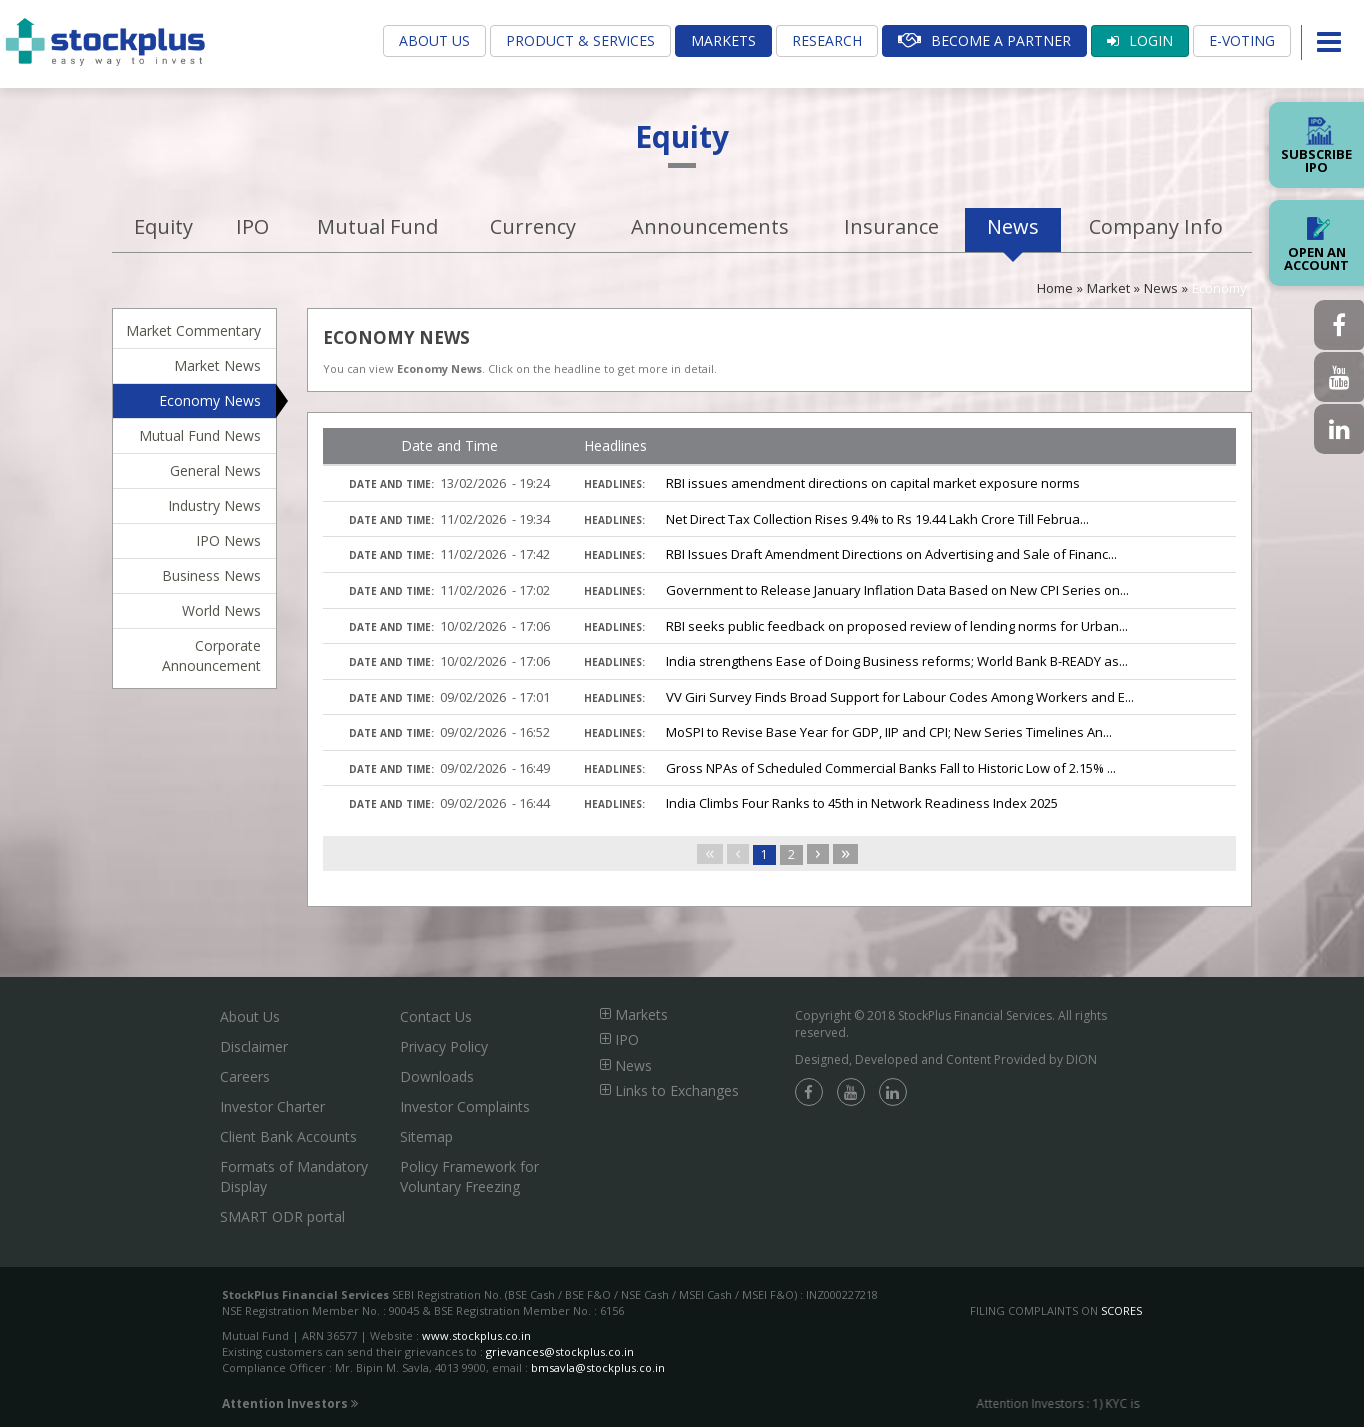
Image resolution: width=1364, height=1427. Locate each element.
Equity (163, 226)
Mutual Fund (377, 226)
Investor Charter (272, 1106)
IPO (252, 226)
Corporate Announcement (211, 655)
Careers (245, 1076)
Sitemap (426, 1136)
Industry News (214, 505)
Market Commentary (193, 330)
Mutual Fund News (200, 435)
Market (1108, 288)
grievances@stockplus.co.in (560, 1351)
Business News (211, 575)
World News (221, 610)
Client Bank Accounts (288, 1136)
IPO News (228, 540)
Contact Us (436, 1016)
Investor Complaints (465, 1106)
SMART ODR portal (282, 1216)
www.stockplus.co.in (475, 1335)
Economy (1219, 288)
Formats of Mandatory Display (294, 1176)
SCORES (1121, 1310)
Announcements (710, 226)
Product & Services (580, 40)
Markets (723, 40)
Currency (533, 226)
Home (1055, 288)
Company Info (1156, 226)
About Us (434, 40)
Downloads (437, 1076)
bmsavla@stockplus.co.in (598, 1367)
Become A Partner (984, 40)
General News (215, 470)
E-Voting (1242, 40)
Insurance (891, 226)
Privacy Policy (444, 1046)
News (1013, 226)
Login (1140, 40)
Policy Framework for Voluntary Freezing (469, 1176)
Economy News (210, 400)
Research (827, 40)
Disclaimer (254, 1046)
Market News (217, 365)
